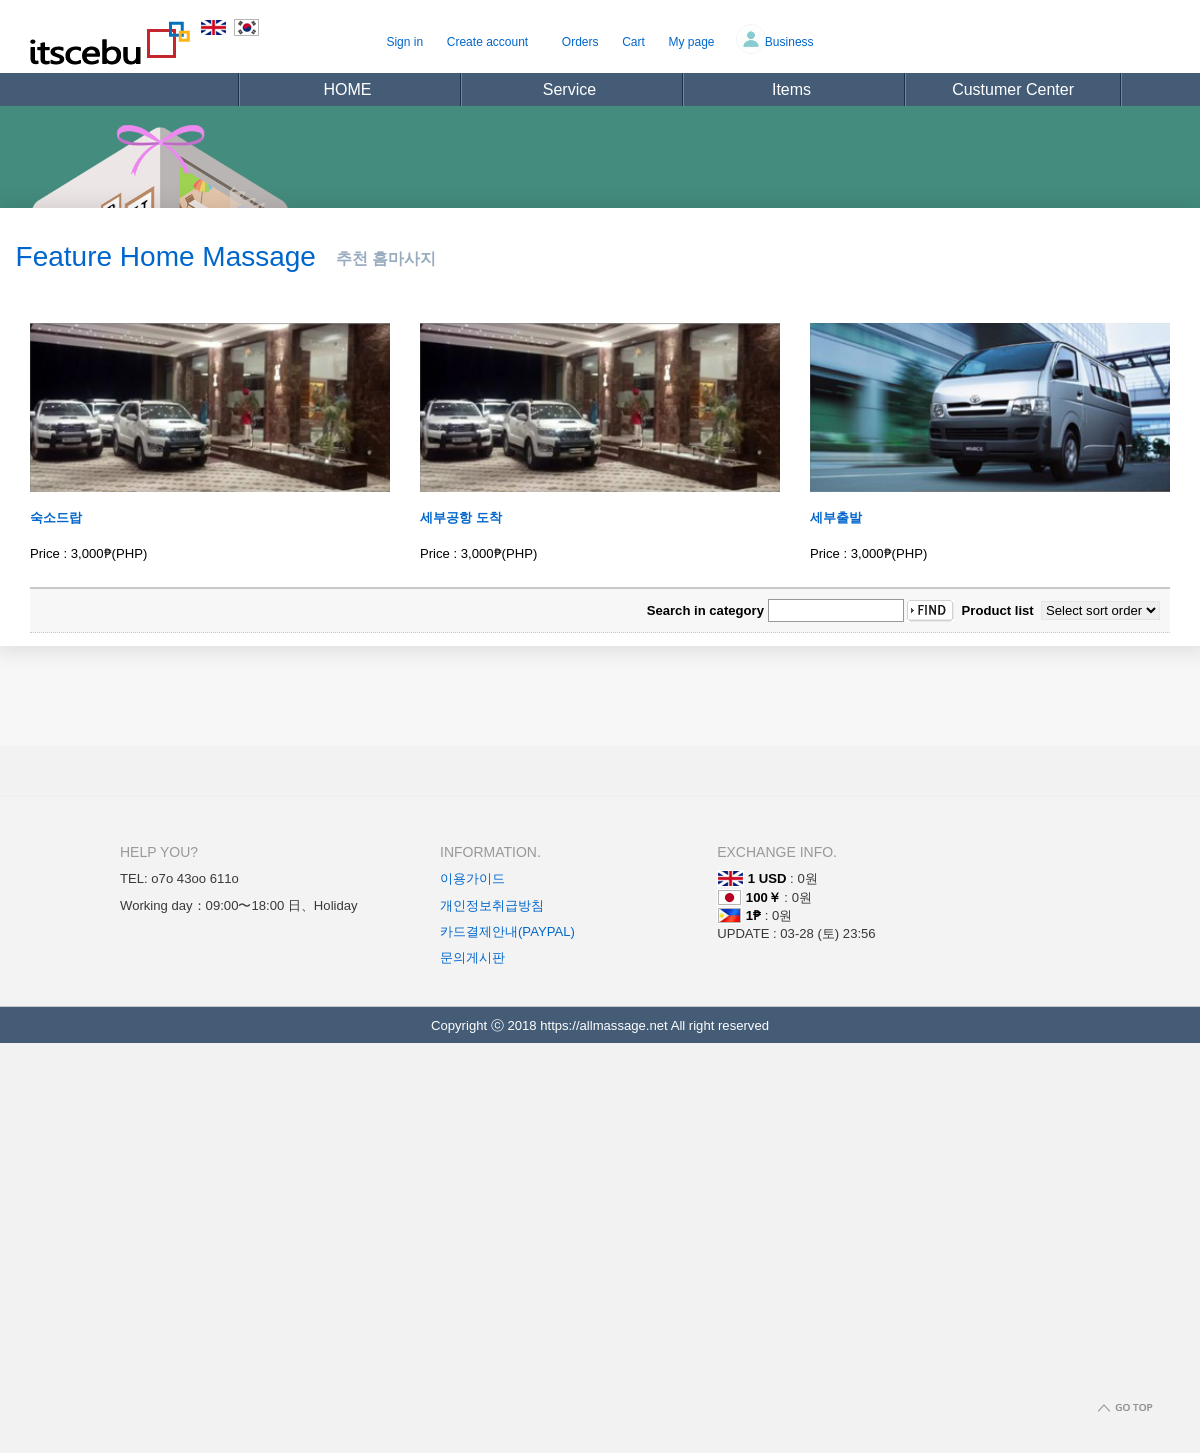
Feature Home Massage (166, 256)
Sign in (404, 42)
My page (692, 42)
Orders (580, 42)
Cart (633, 42)
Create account (487, 42)
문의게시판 (472, 957)
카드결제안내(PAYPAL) (507, 931)
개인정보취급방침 (492, 905)
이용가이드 (472, 878)
